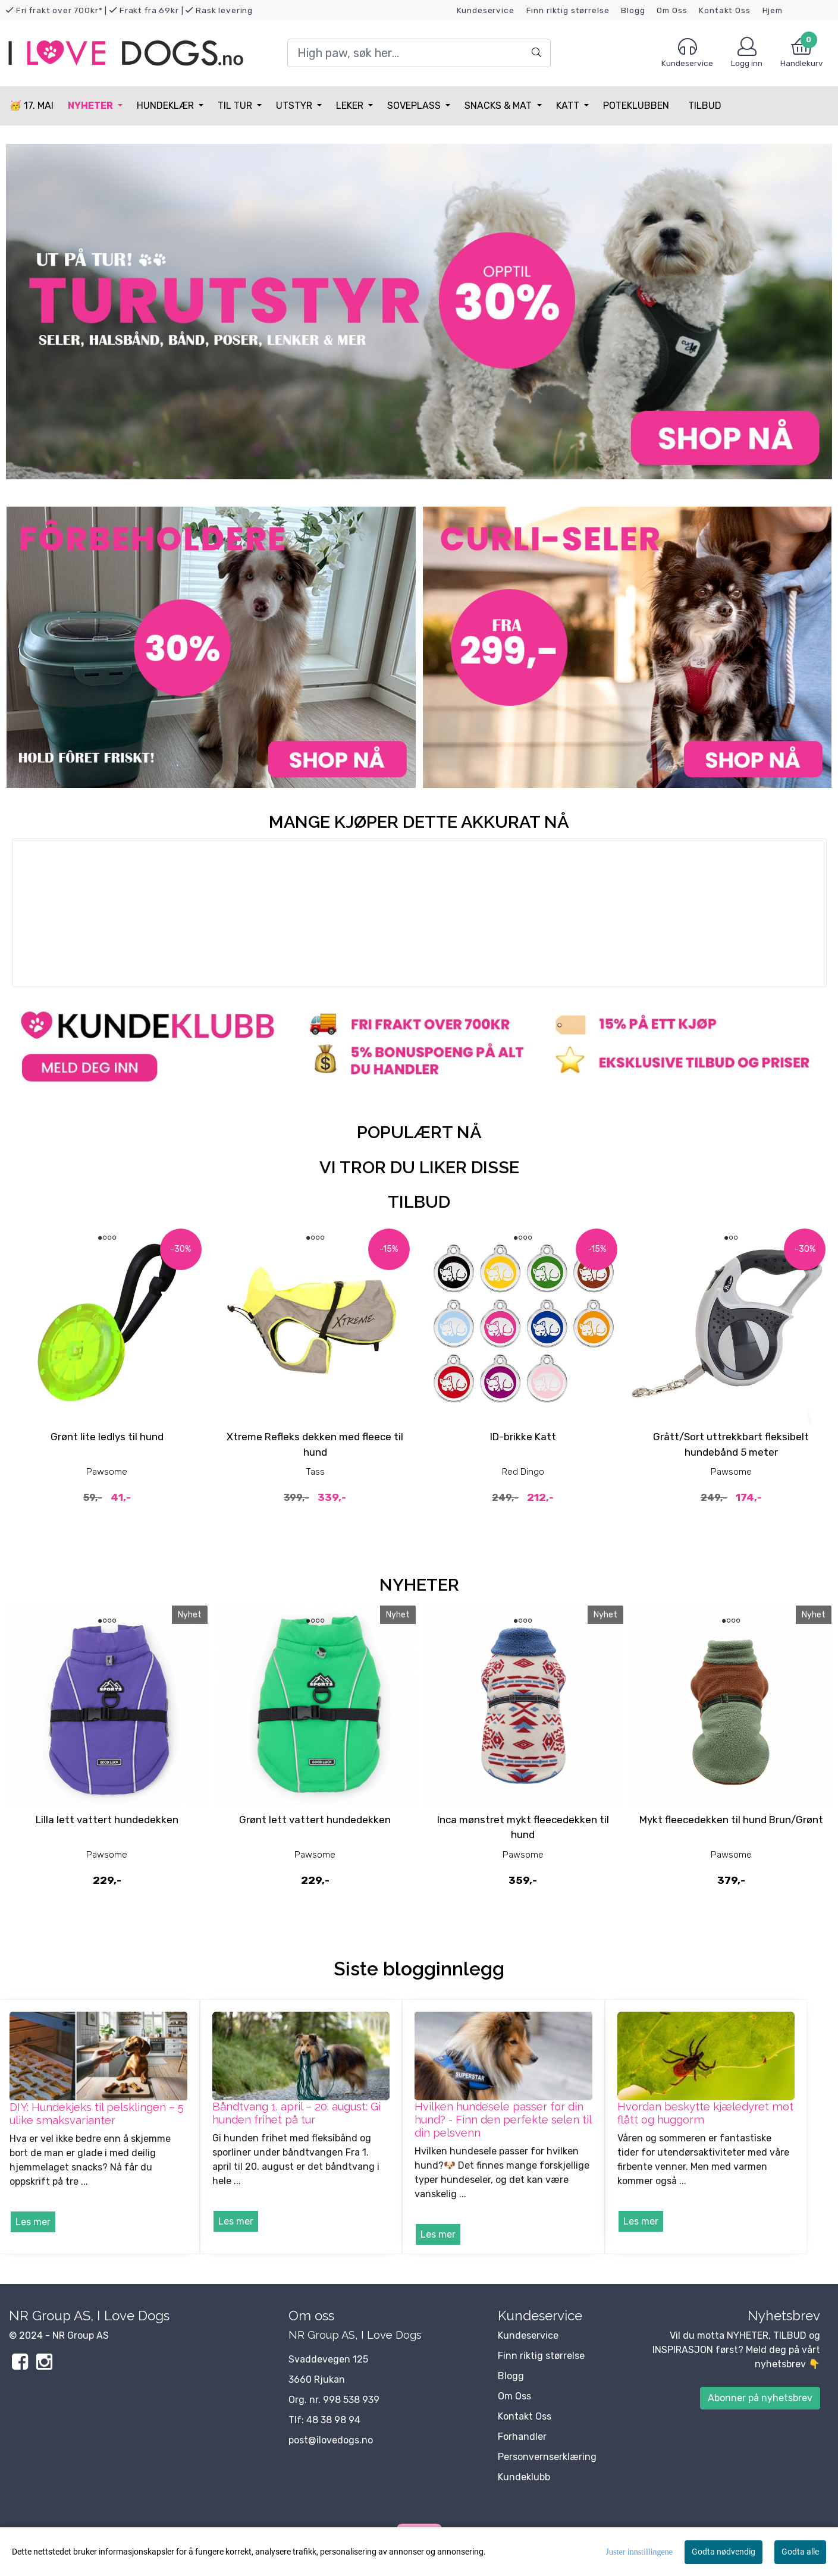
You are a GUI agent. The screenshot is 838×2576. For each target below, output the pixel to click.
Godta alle (800, 2551)
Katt (569, 105)
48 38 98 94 (333, 2420)
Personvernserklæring (547, 2456)
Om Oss (672, 10)
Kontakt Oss (724, 10)
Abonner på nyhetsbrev (760, 2398)
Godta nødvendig (723, 2551)
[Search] (419, 53)
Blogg (633, 10)
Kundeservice (485, 10)
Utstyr (295, 105)
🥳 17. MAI (32, 105)
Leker (351, 105)
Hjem (772, 10)
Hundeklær (166, 105)
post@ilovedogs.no (330, 2440)
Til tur (236, 105)
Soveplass (415, 105)
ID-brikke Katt (523, 1437)
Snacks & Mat (499, 105)
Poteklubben (636, 105)
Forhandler (522, 2436)
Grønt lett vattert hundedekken (315, 1820)
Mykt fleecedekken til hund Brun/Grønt (731, 1820)
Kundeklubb (524, 2477)
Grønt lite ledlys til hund (107, 1437)
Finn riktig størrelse (568, 10)
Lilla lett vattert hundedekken (107, 1820)
